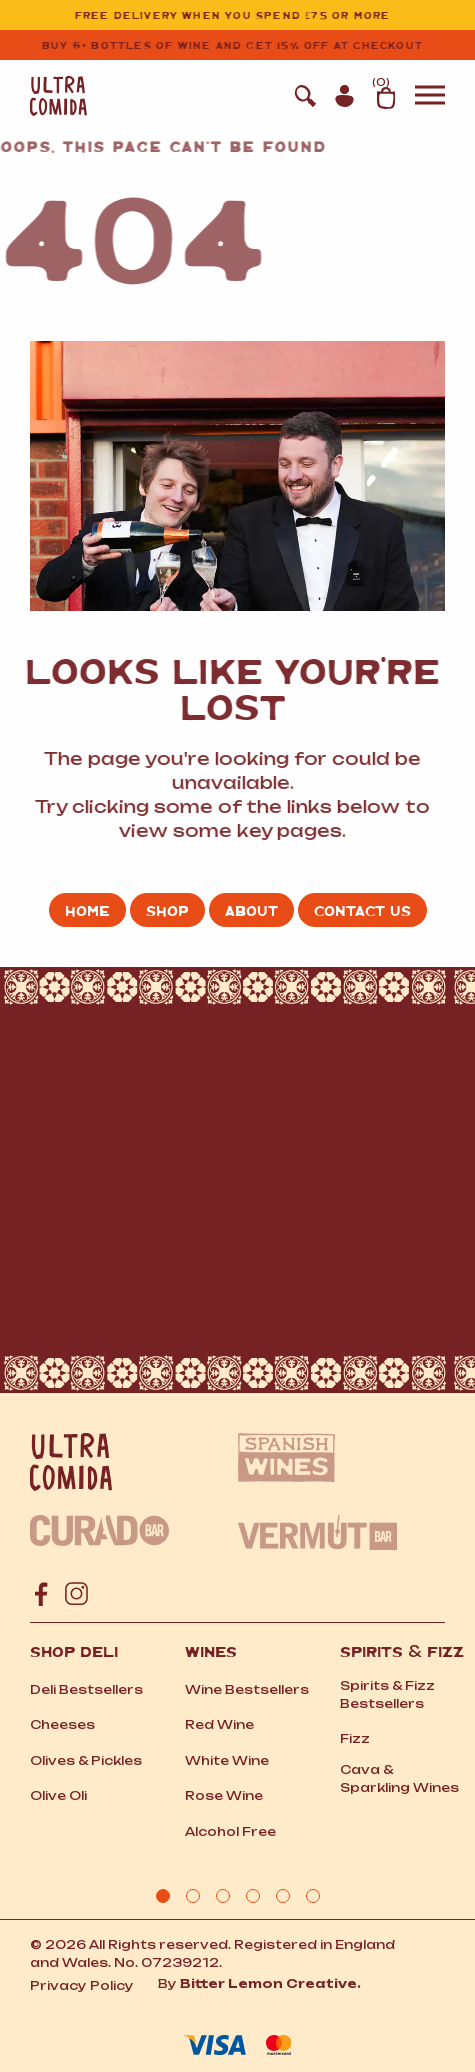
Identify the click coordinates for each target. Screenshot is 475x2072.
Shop (167, 910)
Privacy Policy (82, 1985)
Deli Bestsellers (86, 1689)
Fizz (355, 1738)
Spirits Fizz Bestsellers (387, 1694)
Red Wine (219, 1724)
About (251, 910)
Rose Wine (224, 1795)
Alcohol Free (230, 1831)
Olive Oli (58, 1795)
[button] (430, 99)
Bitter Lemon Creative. (270, 1983)
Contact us (362, 910)
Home (87, 910)
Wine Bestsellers (247, 1689)
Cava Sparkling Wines (399, 1778)
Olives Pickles (86, 1760)
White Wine (227, 1760)
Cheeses (62, 1724)
